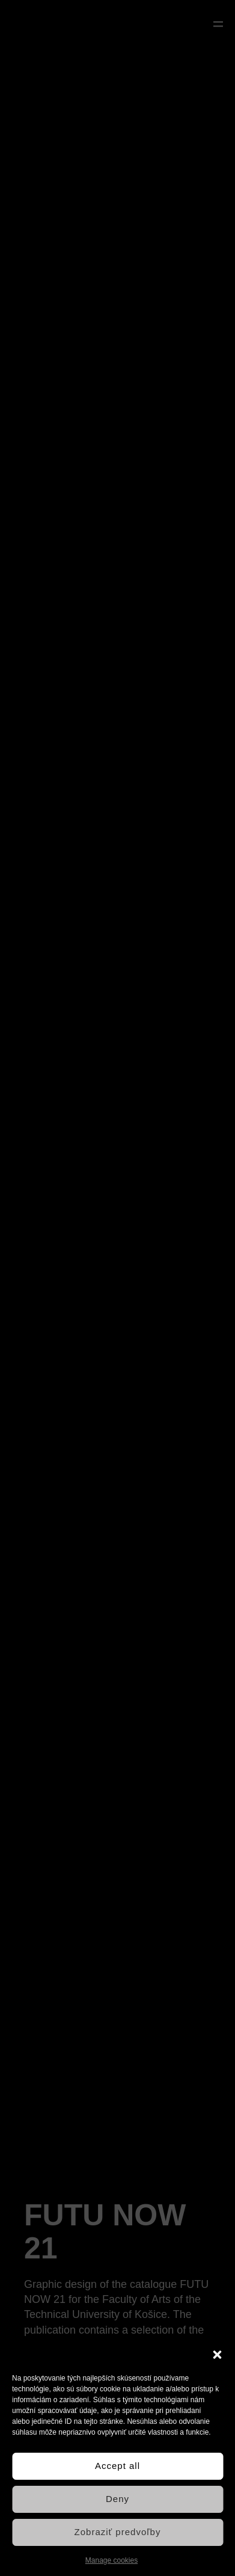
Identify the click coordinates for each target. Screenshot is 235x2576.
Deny (117, 2499)
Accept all (117, 2466)
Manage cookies (111, 2560)
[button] (217, 2355)
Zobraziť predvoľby (118, 2532)
